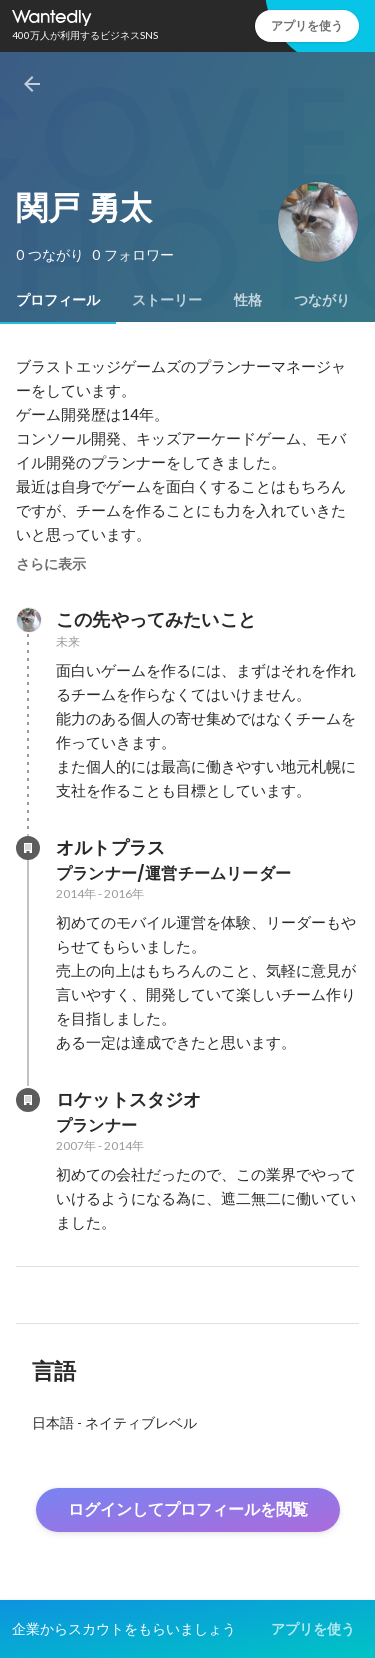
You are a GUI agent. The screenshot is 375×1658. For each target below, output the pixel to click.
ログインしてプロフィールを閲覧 (188, 1509)
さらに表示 (51, 564)
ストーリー (167, 300)
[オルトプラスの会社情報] (28, 848)
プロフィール (58, 300)
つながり (322, 300)
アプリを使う (307, 25)
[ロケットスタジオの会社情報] (28, 1100)
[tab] (58, 300)
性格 (248, 300)
